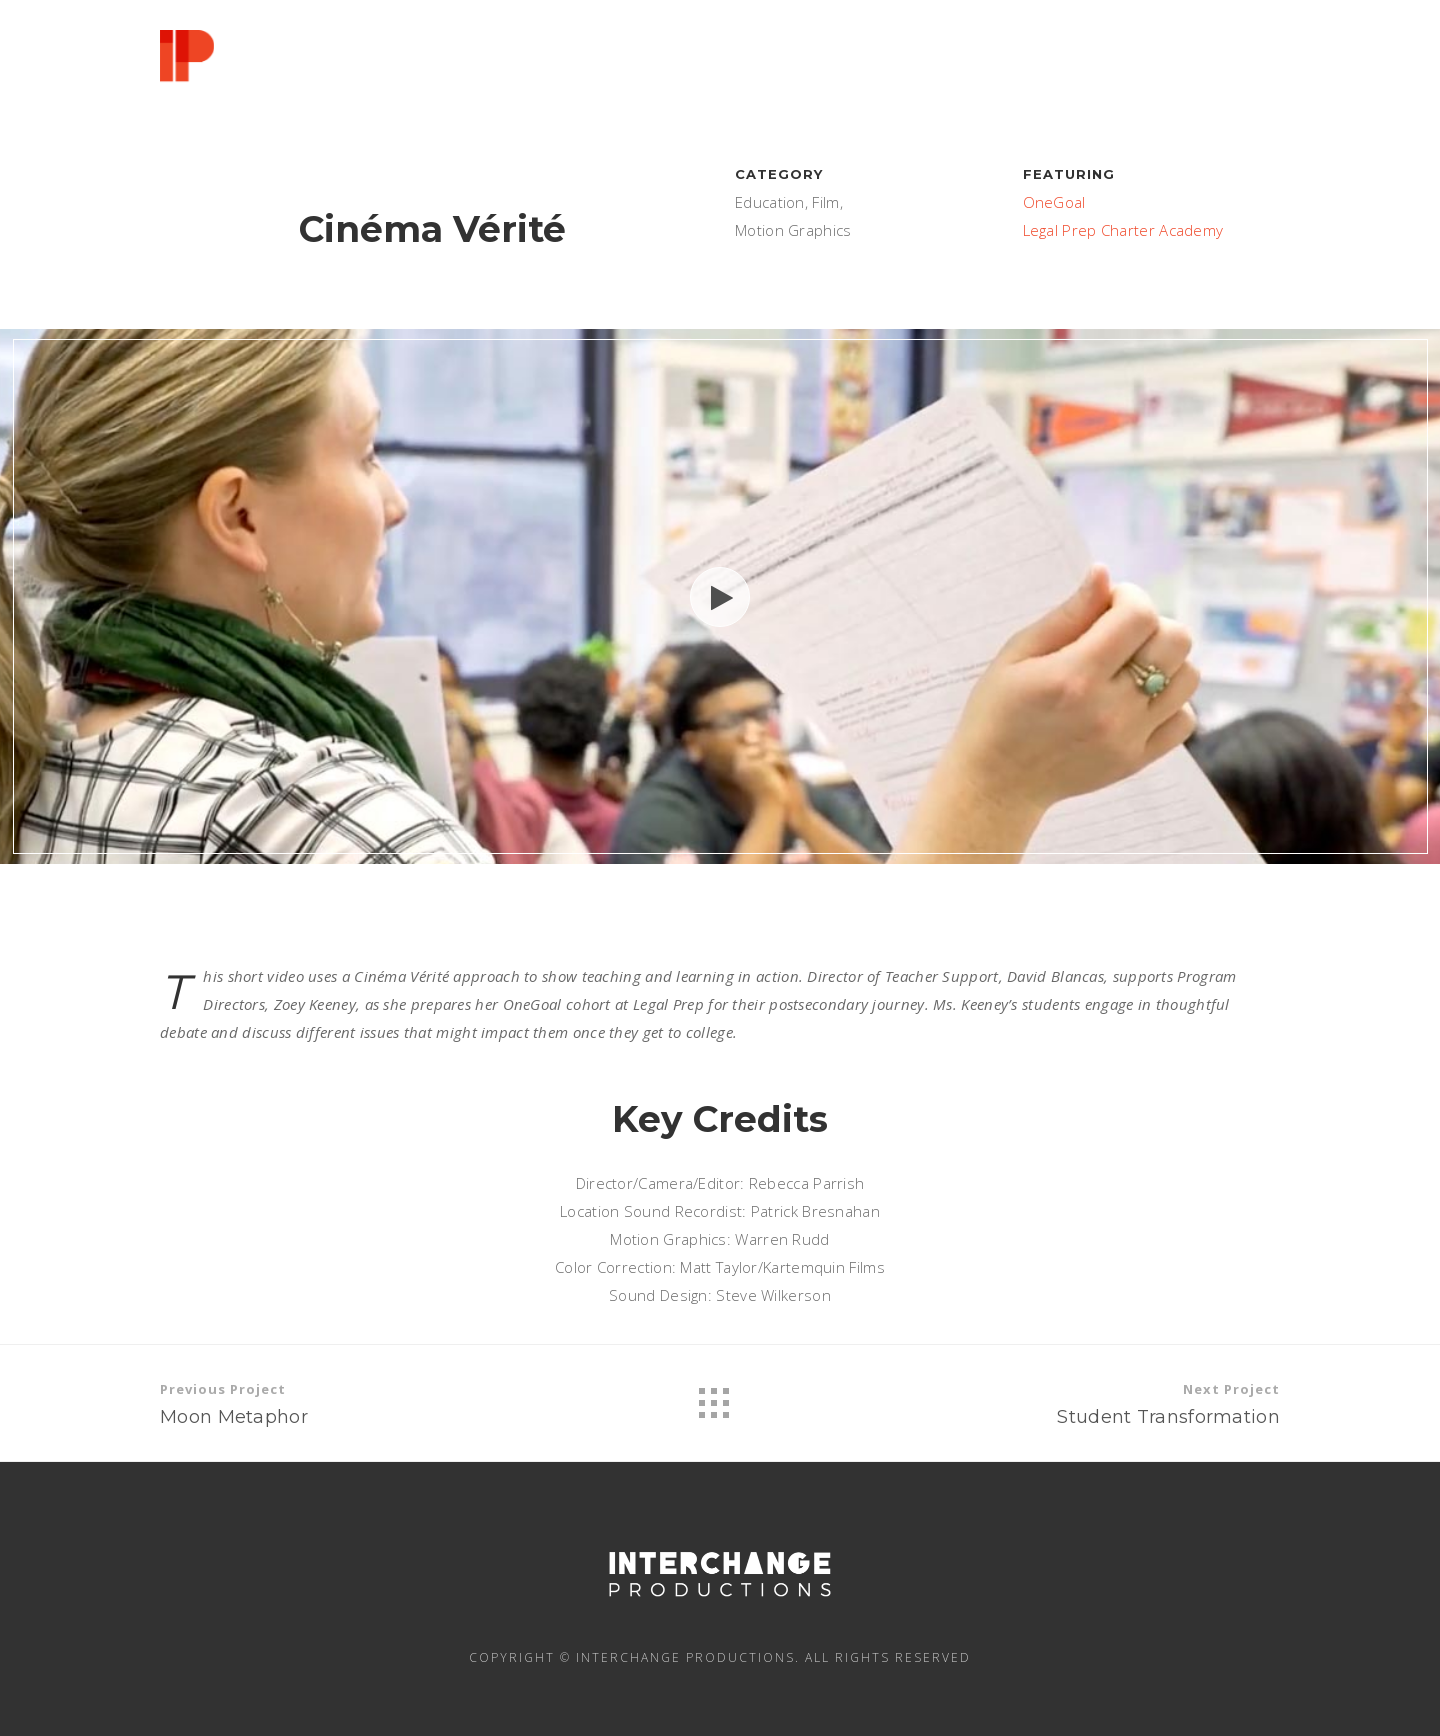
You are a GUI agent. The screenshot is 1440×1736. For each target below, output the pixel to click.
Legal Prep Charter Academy (1123, 230)
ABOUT (755, 63)
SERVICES (869, 64)
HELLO (654, 62)
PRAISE (1126, 69)
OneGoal (1054, 202)
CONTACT (1240, 73)
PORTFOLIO (1003, 66)
